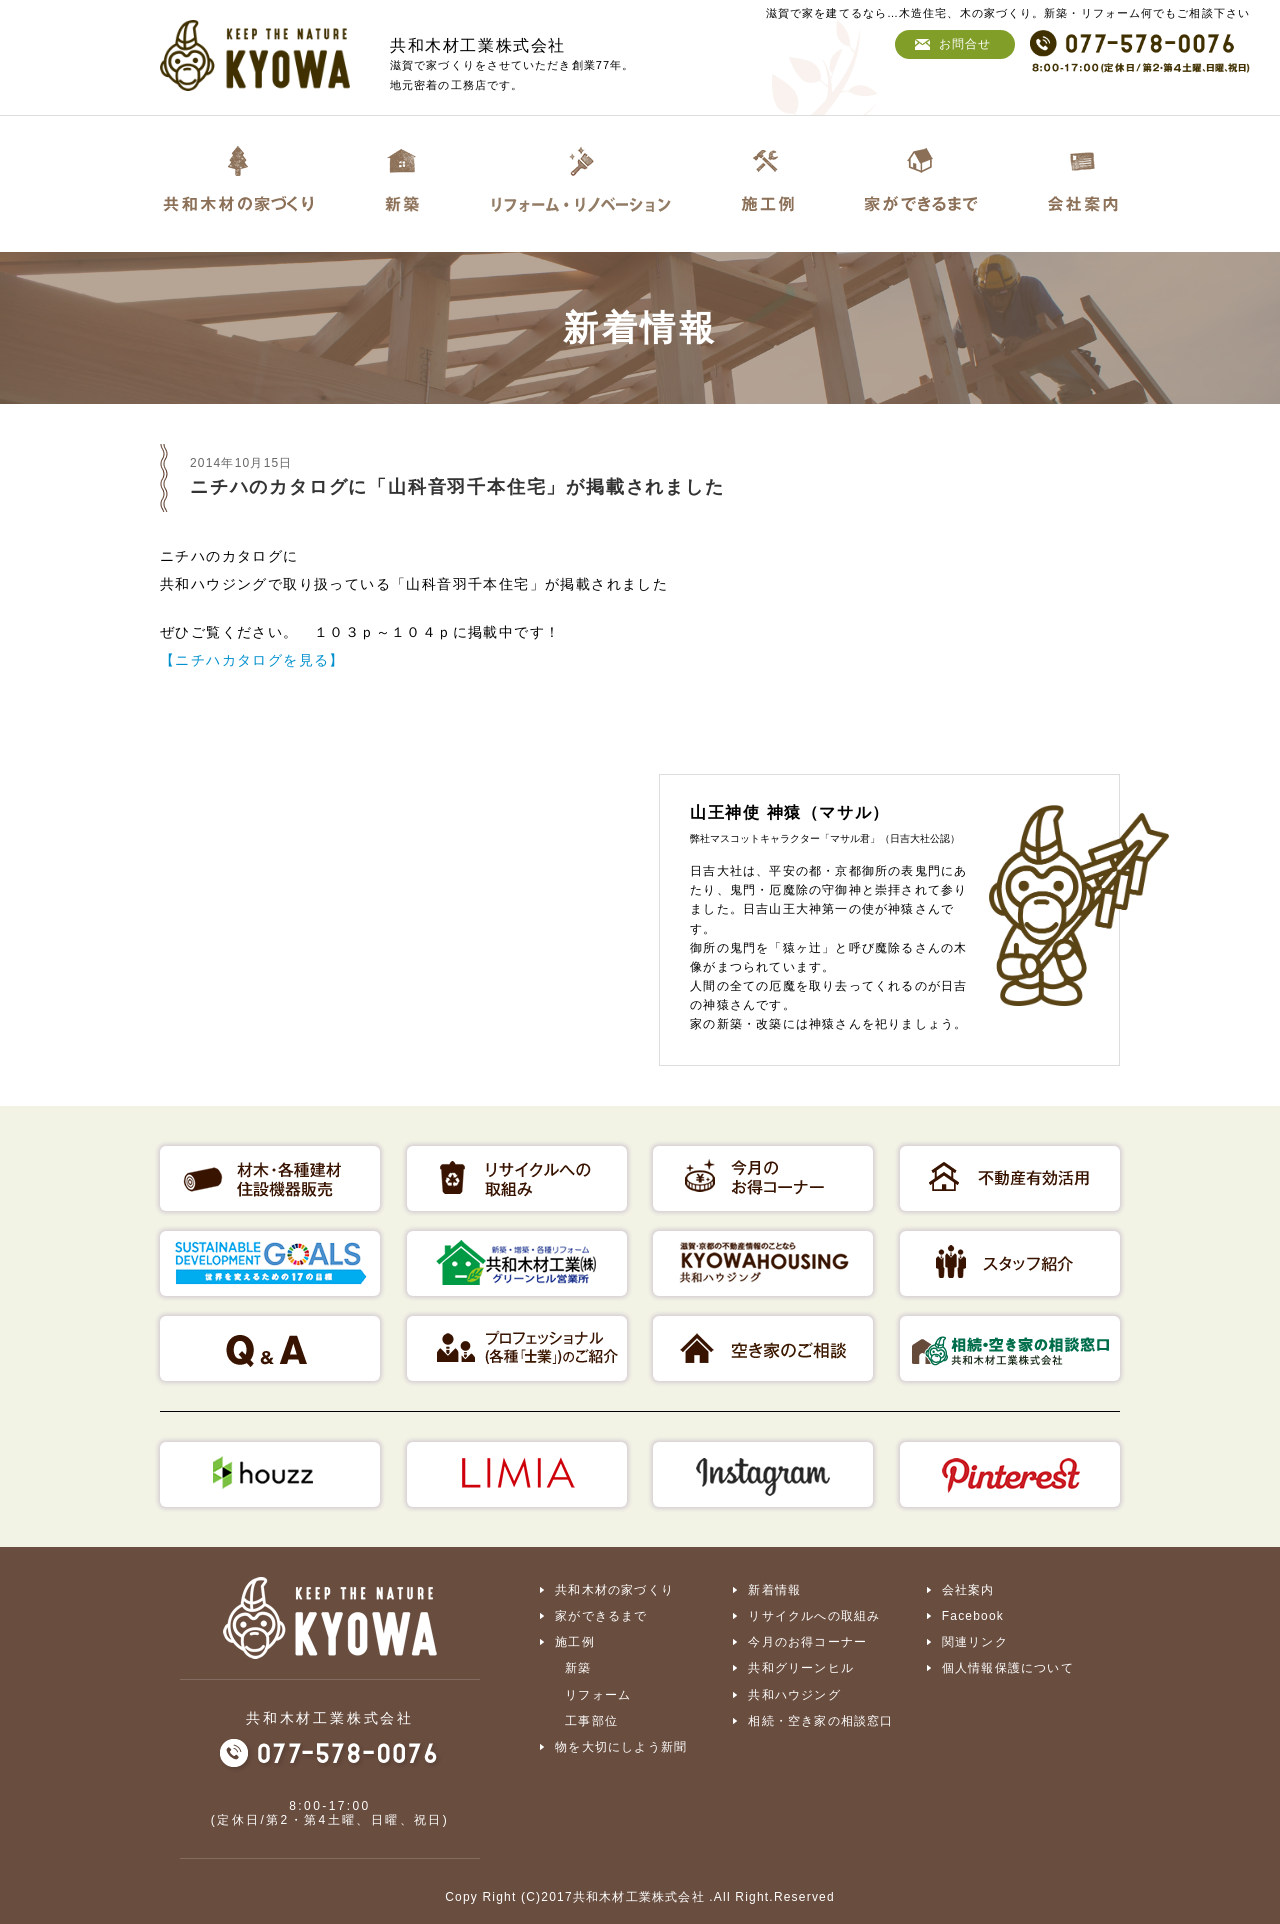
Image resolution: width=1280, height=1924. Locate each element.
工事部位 (591, 1720)
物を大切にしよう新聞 (621, 1746)
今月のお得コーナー (807, 1642)
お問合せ (965, 44)
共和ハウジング (794, 1694)
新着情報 (774, 1590)
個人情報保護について (1008, 1668)
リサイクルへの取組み (814, 1616)
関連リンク (975, 1642)
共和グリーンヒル (801, 1668)
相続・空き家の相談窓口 (820, 1720)
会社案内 (968, 1590)
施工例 (575, 1642)
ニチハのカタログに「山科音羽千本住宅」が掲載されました (457, 487)
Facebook (973, 1616)
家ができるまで (601, 1616)
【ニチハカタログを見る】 (252, 660)
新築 (578, 1668)
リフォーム (598, 1694)
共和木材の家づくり (614, 1590)
